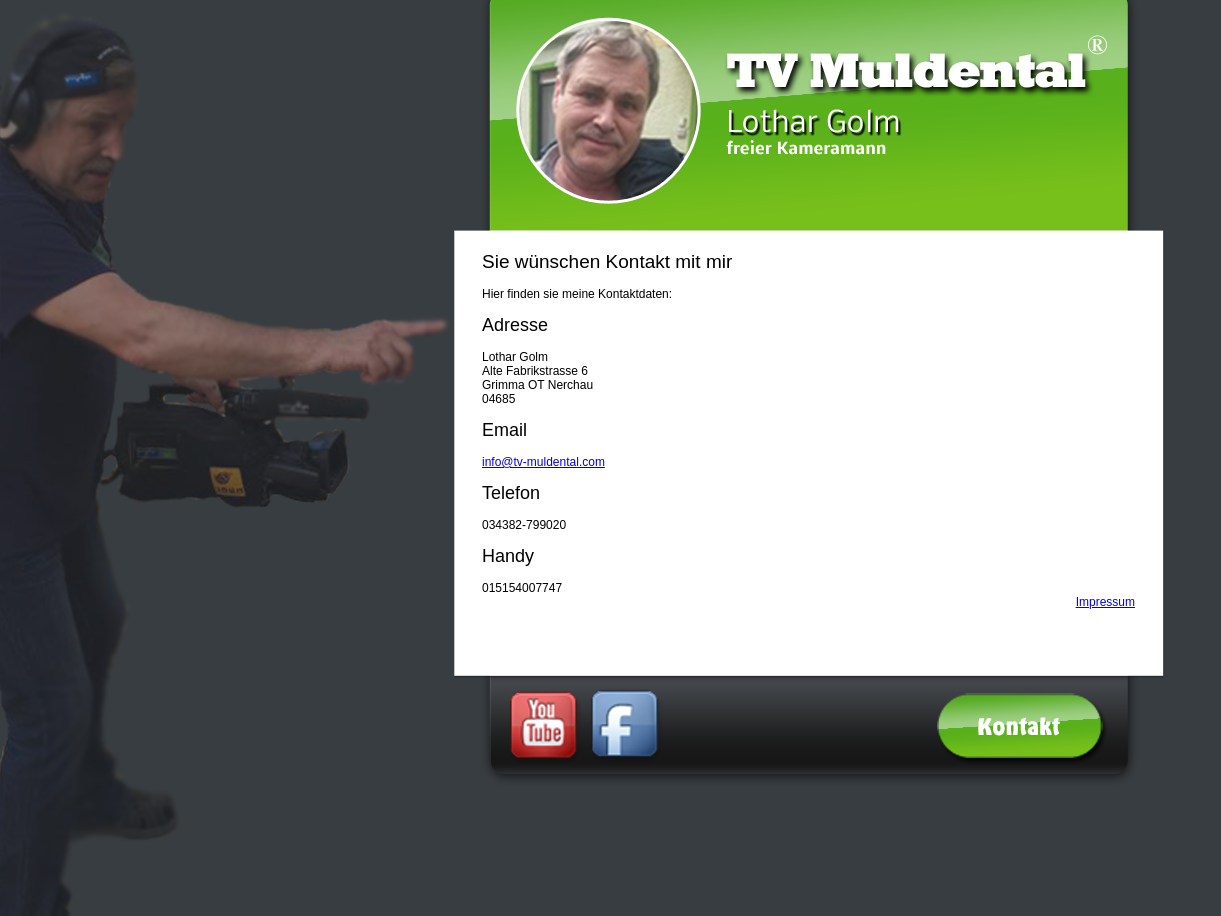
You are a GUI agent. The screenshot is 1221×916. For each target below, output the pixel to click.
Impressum (1105, 602)
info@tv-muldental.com (543, 462)
